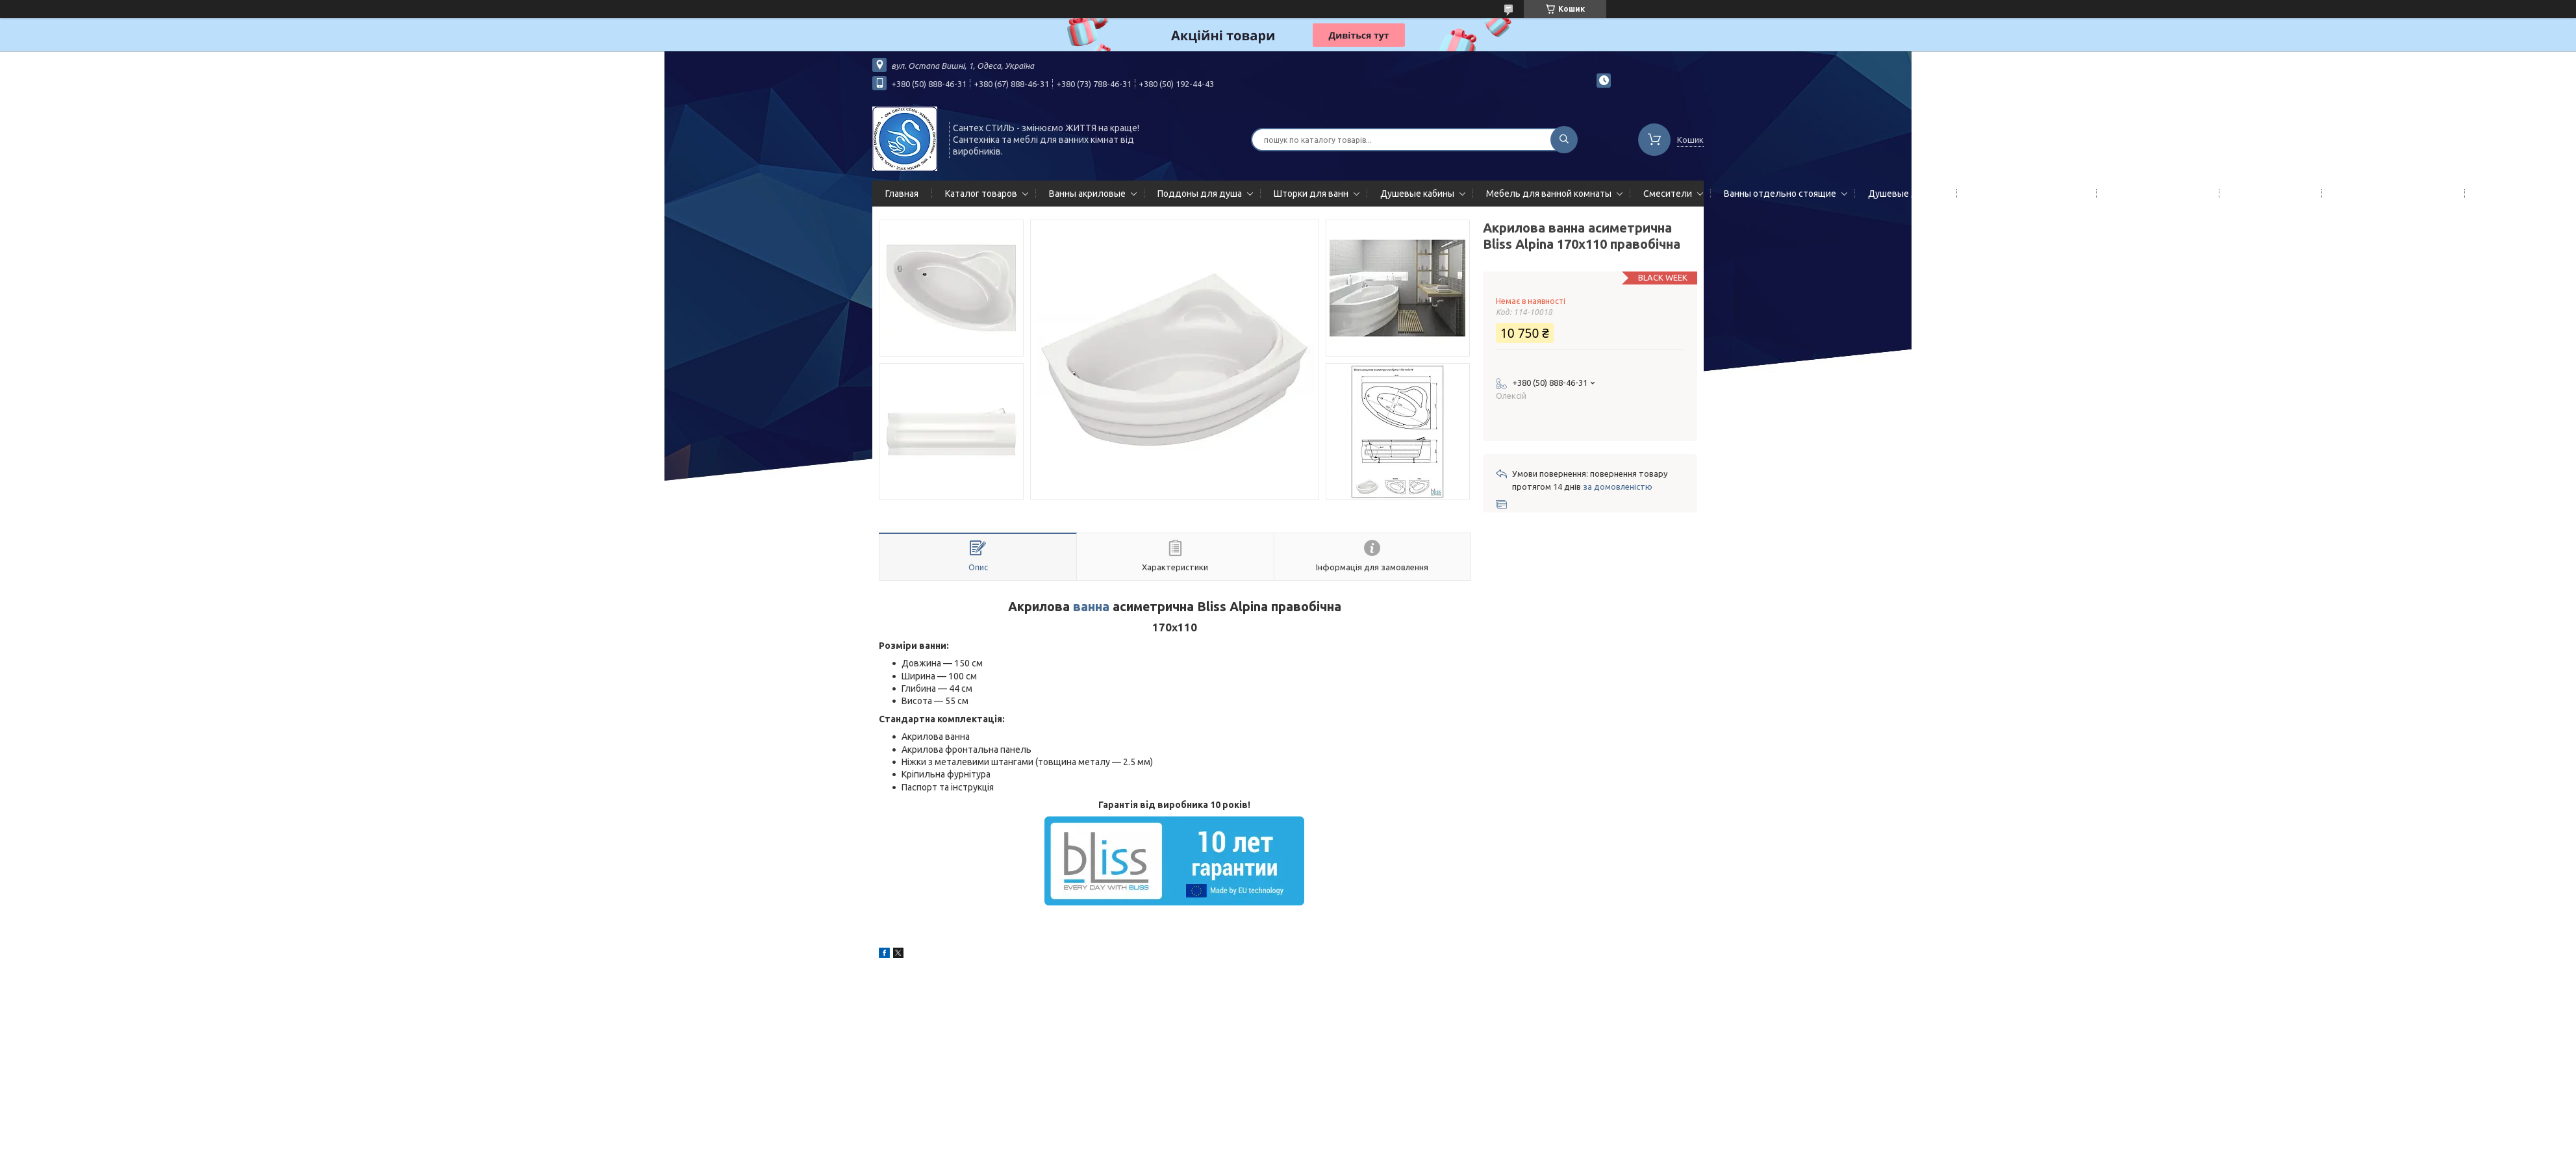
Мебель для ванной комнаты (1548, 193)
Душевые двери (1903, 193)
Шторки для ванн (1311, 193)
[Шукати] (1564, 139)
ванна (1091, 607)
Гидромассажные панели (2024, 193)
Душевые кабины (1417, 193)
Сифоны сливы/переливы (2390, 193)
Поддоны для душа (1199, 193)
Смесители (1667, 193)
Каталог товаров (981, 193)
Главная (901, 193)
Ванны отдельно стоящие (1780, 193)
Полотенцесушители (2155, 193)
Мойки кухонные (2267, 193)
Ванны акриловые (1087, 193)
